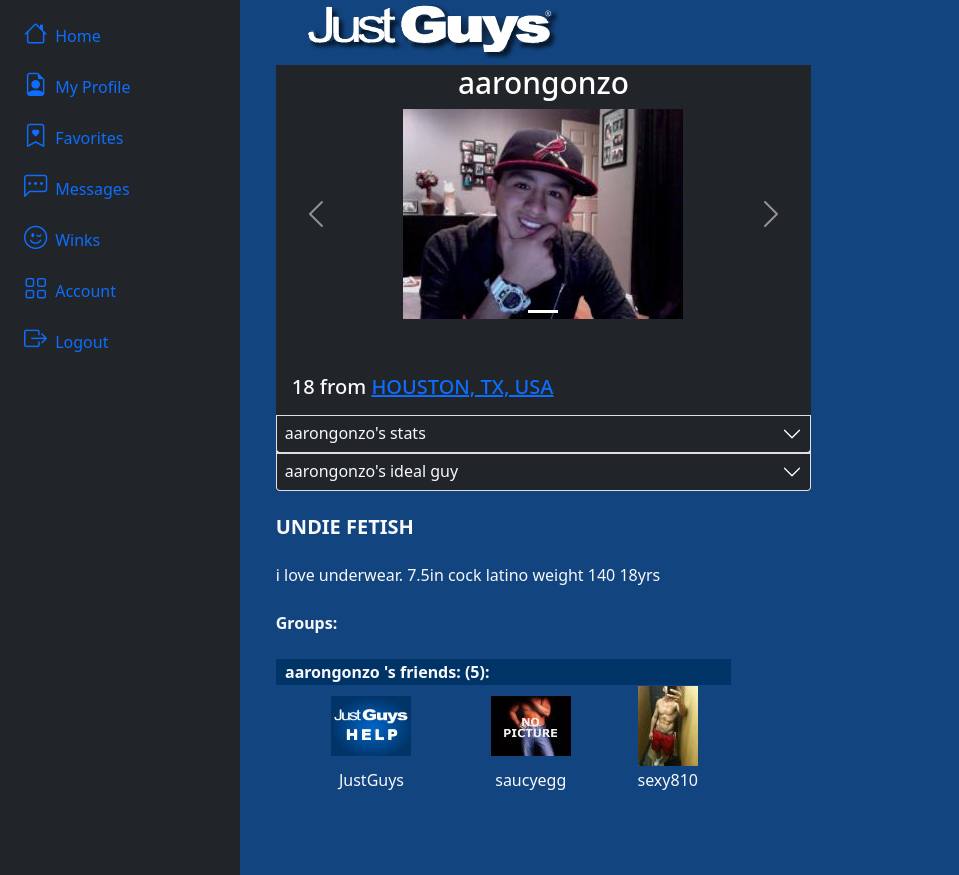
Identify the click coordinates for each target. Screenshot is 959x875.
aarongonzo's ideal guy (371, 471)
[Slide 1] (543, 311)
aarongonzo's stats (355, 433)
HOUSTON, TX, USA (462, 386)
